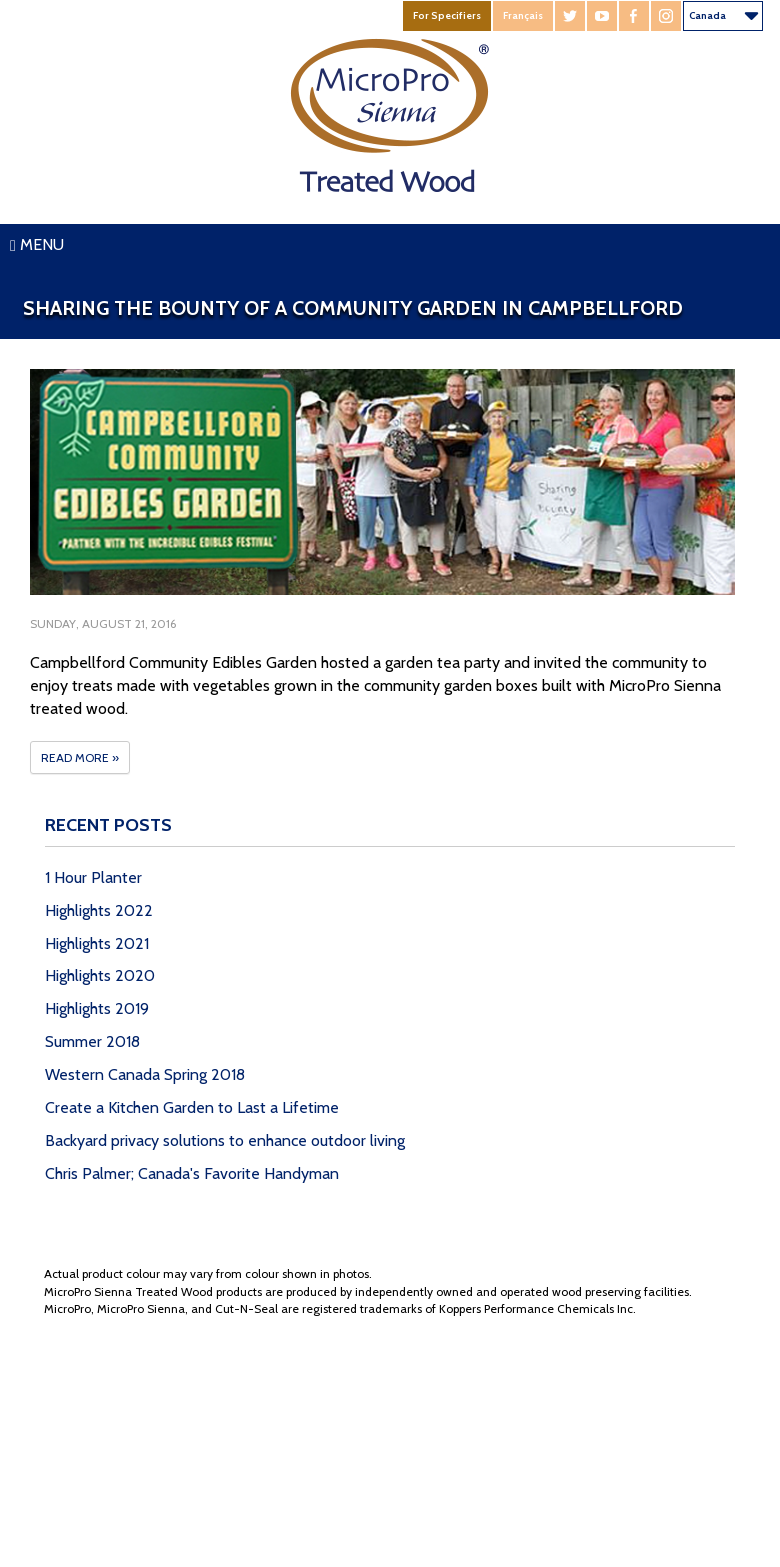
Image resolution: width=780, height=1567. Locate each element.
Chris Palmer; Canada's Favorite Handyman (192, 1173)
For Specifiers (447, 15)
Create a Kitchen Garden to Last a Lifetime (192, 1107)
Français (523, 15)
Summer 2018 (92, 1041)
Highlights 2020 (100, 975)
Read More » (80, 757)
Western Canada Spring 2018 (145, 1074)
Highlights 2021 (97, 943)
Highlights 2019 (97, 1008)
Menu (37, 244)
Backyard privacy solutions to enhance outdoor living (225, 1140)
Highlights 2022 (99, 910)
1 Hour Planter (93, 877)
